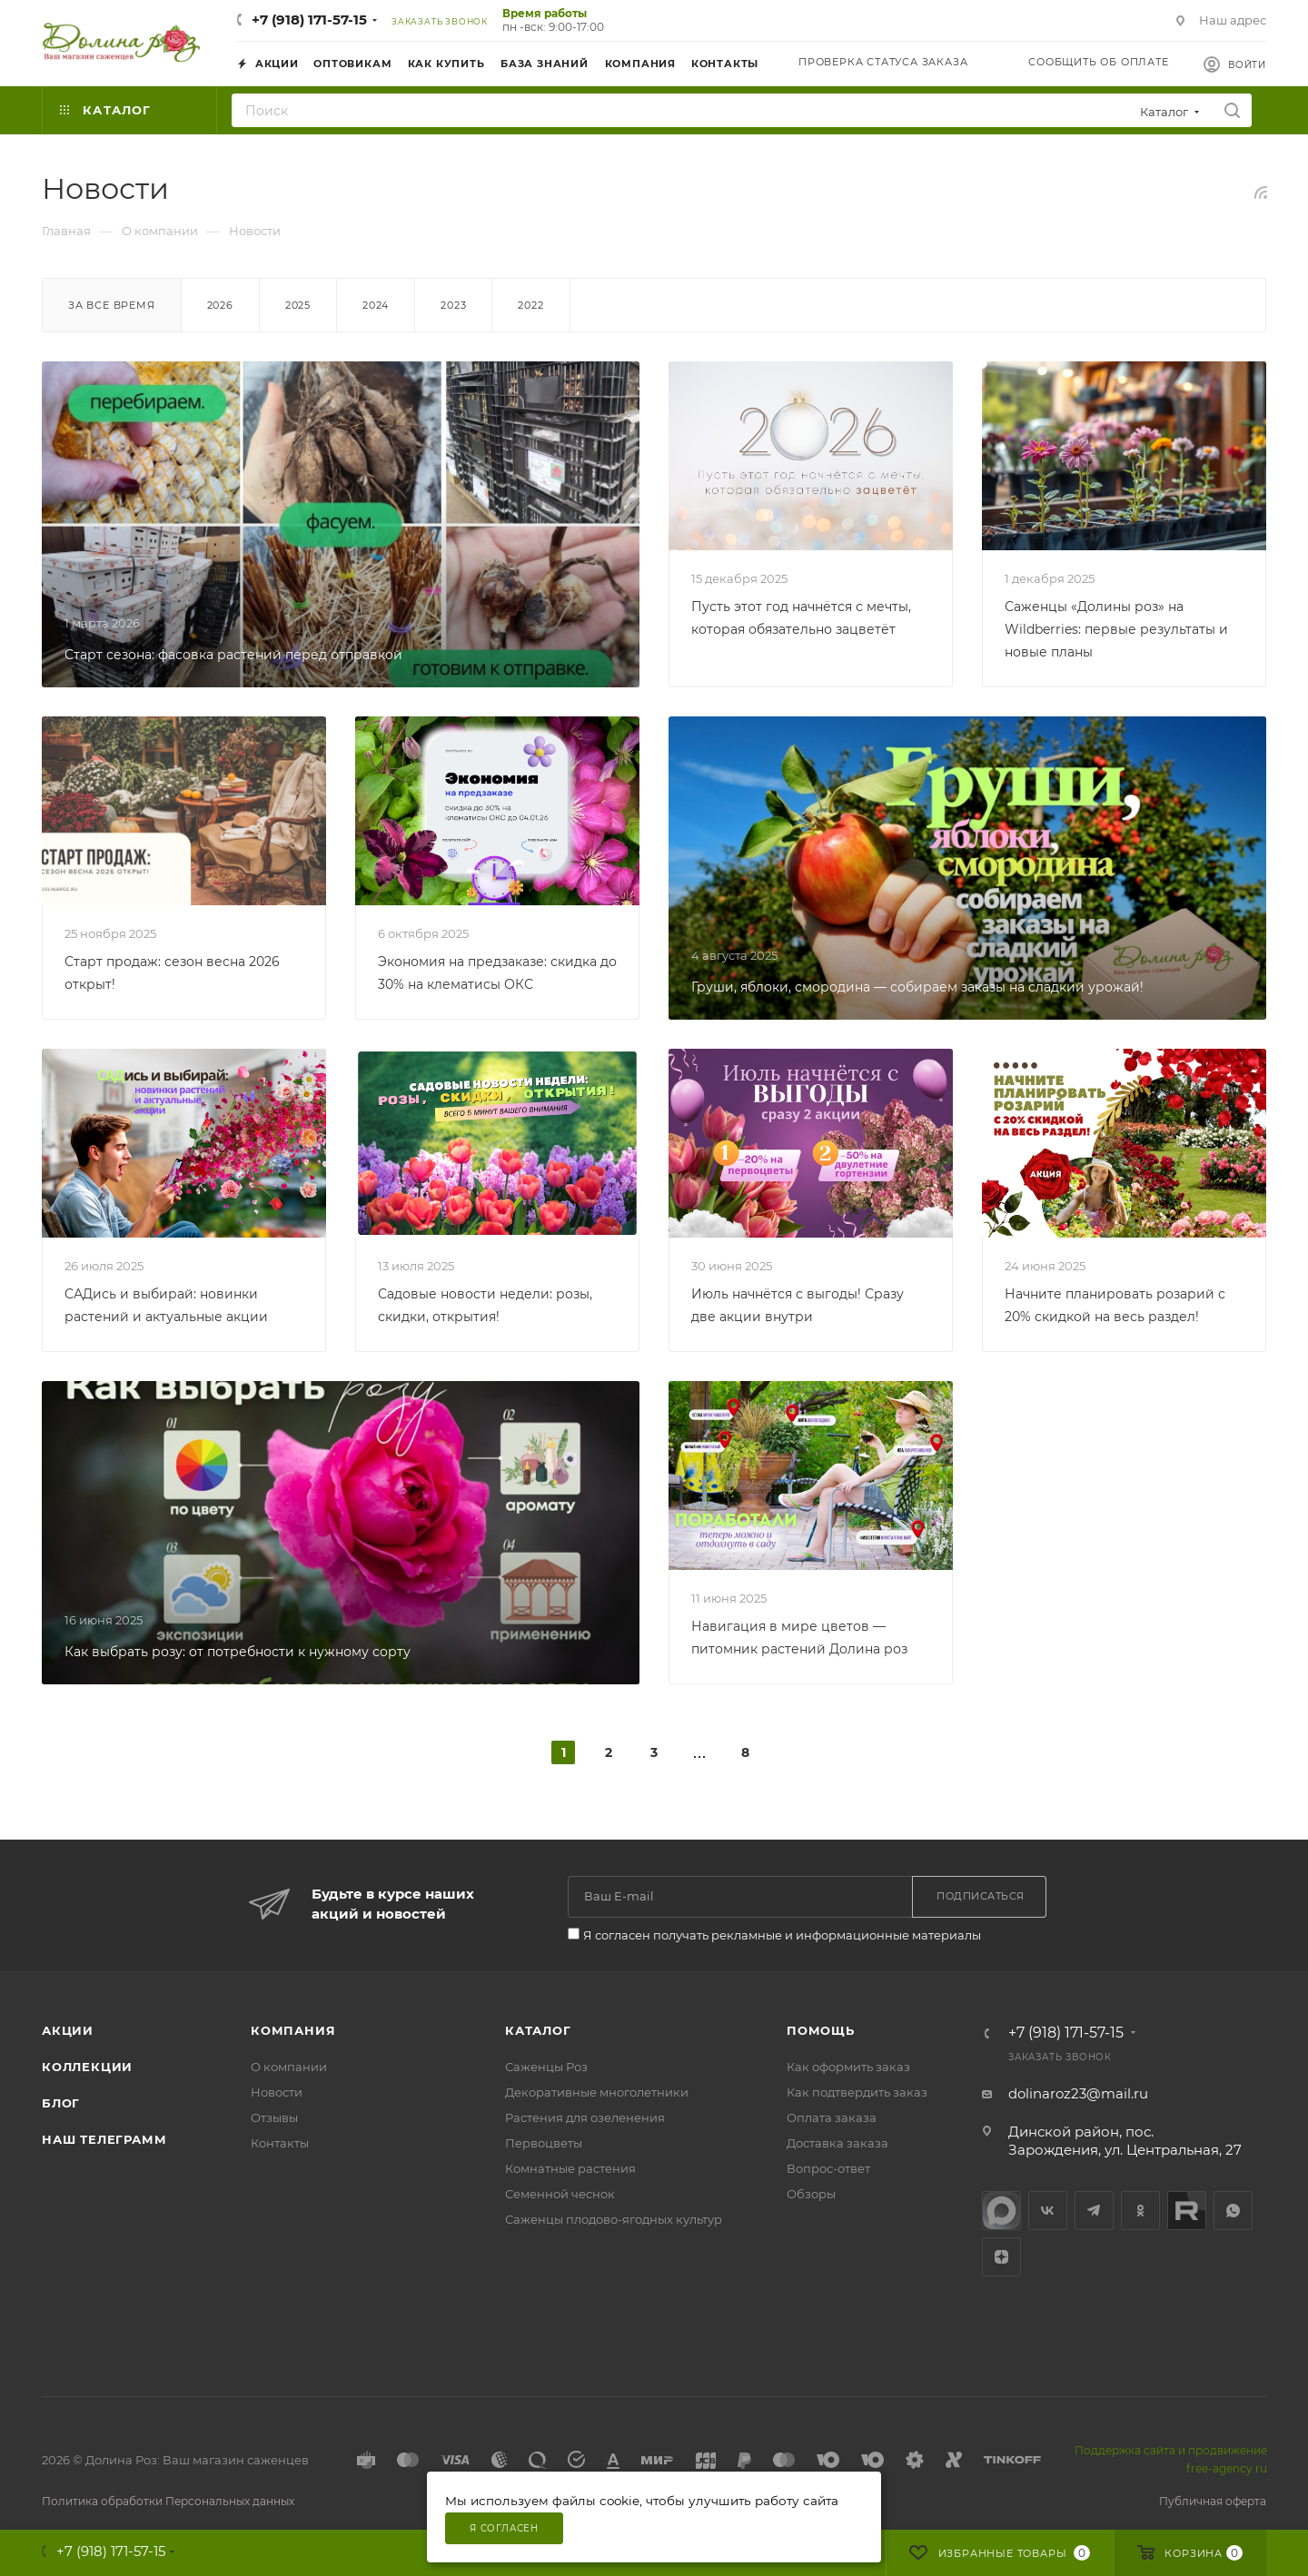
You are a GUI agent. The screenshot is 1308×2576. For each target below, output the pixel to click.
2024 (375, 305)
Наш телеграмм (104, 2139)
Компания (293, 2030)
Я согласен (504, 2528)
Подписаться (980, 1896)
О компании (289, 2066)
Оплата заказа (832, 2117)
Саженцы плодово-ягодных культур (613, 2219)
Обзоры (811, 2193)
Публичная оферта (1212, 2501)
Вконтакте (1047, 2210)
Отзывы (274, 2117)
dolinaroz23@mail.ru (1078, 2093)
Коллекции (87, 2066)
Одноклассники (1140, 2210)
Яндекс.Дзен (1001, 2256)
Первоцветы (543, 2143)
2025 (298, 305)
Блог (61, 2103)
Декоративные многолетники (597, 2092)
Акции (68, 2030)
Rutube (1186, 2210)
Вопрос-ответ (828, 2168)
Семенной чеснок (560, 2193)
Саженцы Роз (546, 2066)
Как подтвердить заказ (857, 2092)
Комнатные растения (570, 2168)
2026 (220, 305)
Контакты (280, 2143)
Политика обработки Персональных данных (168, 2501)
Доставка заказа (837, 2143)
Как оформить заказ (848, 2066)
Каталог (538, 2030)
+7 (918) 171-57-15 (309, 19)
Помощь (821, 2030)
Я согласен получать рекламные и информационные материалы (782, 1935)
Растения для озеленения (585, 2117)
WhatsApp (1233, 2210)
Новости (276, 2092)
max (1001, 2210)
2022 (530, 305)
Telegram (1094, 2210)
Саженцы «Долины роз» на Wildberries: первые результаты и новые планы (1116, 629)
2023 (453, 305)
